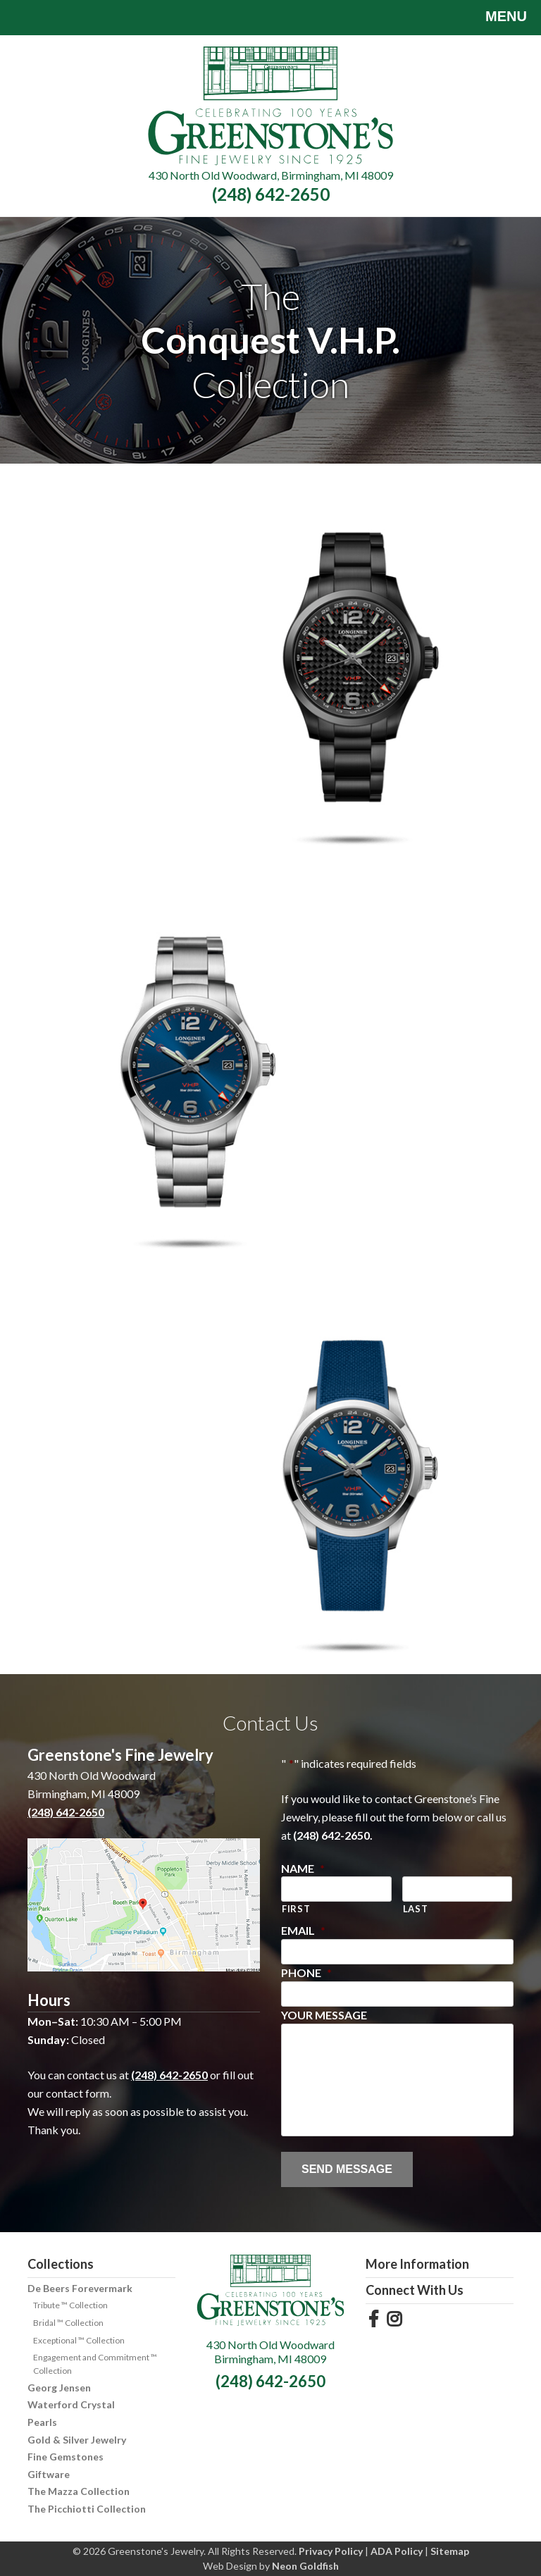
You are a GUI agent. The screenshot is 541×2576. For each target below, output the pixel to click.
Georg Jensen (59, 2388)
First (296, 1908)
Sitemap (449, 2551)
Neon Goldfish (305, 2566)
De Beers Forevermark (79, 2288)
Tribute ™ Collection (70, 2305)
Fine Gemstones (65, 2457)
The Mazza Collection (78, 2491)
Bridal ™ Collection (68, 2322)
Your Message (324, 2014)
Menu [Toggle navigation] (495, 17)
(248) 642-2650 (271, 194)
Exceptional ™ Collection (79, 2340)
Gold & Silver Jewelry (76, 2440)
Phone (306, 1972)
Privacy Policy (331, 2551)
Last (415, 1908)
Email (303, 1930)
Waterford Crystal (71, 2404)
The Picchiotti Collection (86, 2509)
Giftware (48, 2474)
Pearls (42, 2422)
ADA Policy (397, 2551)
